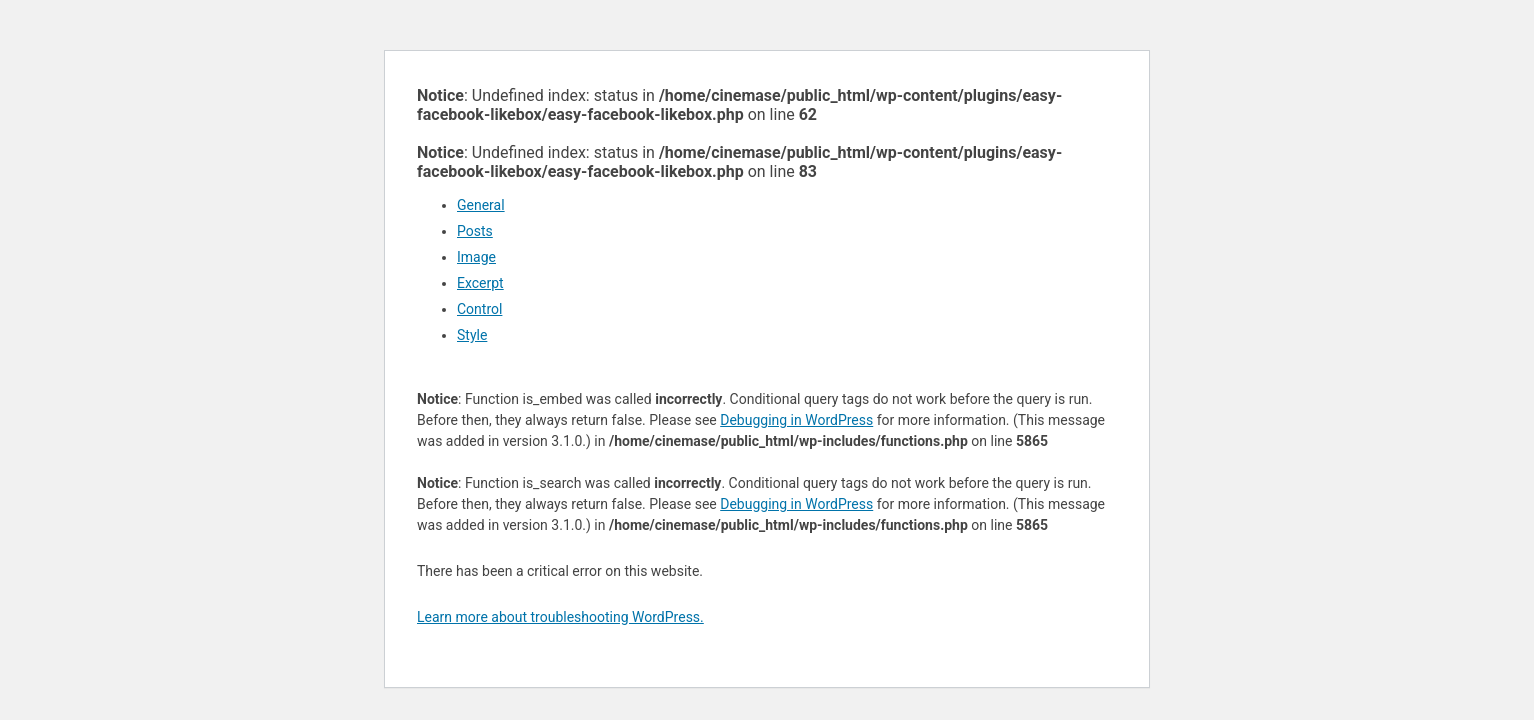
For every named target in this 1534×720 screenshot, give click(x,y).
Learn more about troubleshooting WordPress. (560, 617)
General (481, 205)
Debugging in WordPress (796, 420)
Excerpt (480, 283)
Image (476, 257)
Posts (475, 231)
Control (479, 309)
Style (472, 335)
